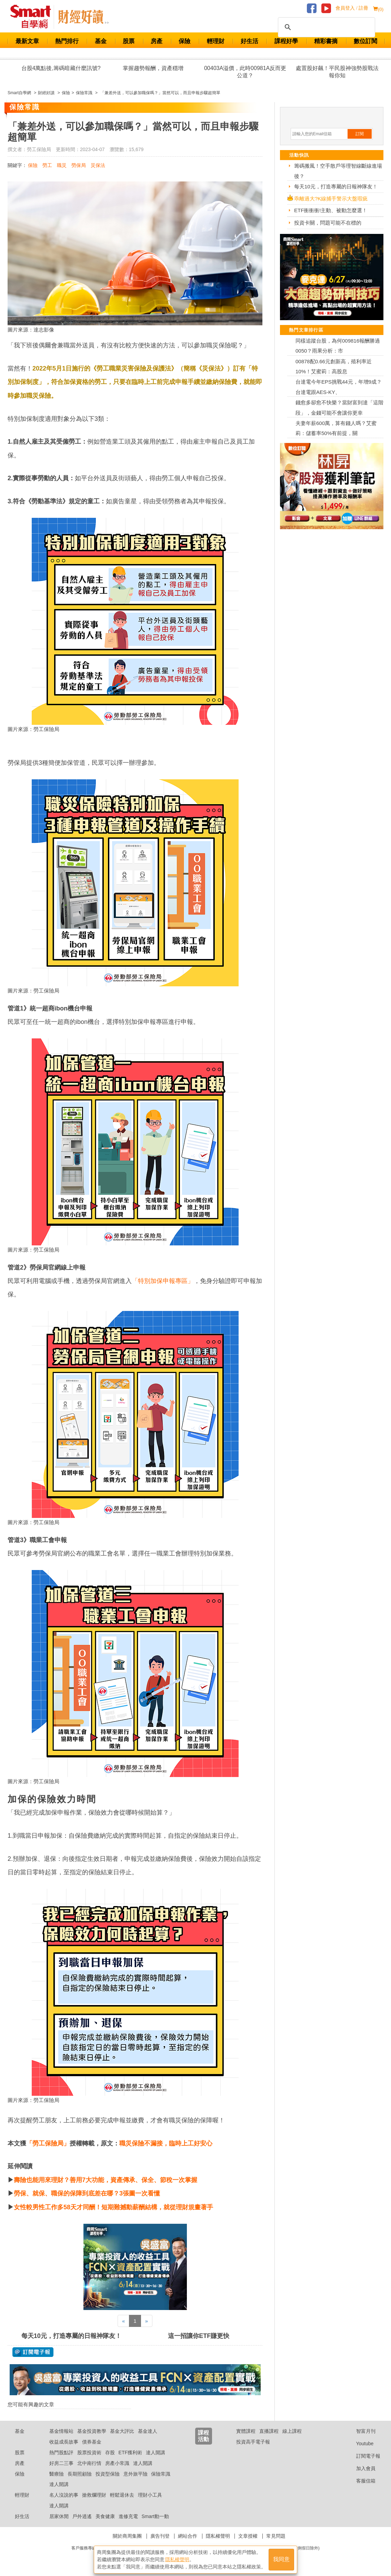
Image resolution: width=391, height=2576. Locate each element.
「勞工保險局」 (48, 2143)
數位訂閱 (365, 41)
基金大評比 (122, 2431)
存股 (110, 2452)
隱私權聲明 (218, 2536)
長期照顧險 (80, 2474)
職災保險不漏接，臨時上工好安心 (165, 2143)
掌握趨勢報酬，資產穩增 (153, 68)
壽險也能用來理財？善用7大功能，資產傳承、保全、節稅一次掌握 (105, 2180)
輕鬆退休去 (122, 2495)
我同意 (281, 2559)
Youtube (359, 2443)
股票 (128, 41)
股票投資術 (89, 2452)
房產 (156, 41)
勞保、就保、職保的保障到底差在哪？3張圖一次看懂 (87, 2193)
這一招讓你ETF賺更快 (198, 2335)
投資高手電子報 (253, 2442)
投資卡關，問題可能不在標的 (327, 223)
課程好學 (286, 41)
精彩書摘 (326, 41)
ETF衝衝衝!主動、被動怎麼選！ (331, 210)
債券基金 (91, 2442)
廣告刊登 (160, 2536)
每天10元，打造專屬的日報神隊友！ (71, 2335)
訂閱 (359, 133)
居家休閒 (59, 2516)
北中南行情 (89, 2463)
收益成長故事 (63, 2442)
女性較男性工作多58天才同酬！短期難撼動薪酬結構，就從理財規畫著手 (113, 2207)
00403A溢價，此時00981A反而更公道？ (245, 71)
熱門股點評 (61, 2452)
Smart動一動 (155, 2516)
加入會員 (360, 2468)
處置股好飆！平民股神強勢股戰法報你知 (337, 71)
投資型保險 (108, 2474)
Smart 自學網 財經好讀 (83, 17)
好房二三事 (61, 2463)
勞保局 (78, 165)
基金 (101, 41)
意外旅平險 (135, 2474)
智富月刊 (360, 2431)
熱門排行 (67, 41)
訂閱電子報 (362, 2456)
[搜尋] (325, 27)
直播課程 (269, 2431)
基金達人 (147, 2431)
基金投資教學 (91, 2431)
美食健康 (105, 2516)
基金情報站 (61, 2431)
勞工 (47, 165)
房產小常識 (117, 2463)
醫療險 (56, 2474)
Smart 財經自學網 (33, 17)
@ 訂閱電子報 (32, 2352)
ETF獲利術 (130, 2452)
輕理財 (215, 41)
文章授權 (248, 2536)
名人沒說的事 (63, 2495)
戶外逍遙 (82, 2516)
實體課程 (245, 2431)
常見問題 (275, 2536)
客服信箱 (360, 2481)
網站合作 (187, 2536)
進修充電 (128, 2516)
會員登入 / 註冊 (351, 8)
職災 (62, 165)
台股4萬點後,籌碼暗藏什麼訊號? (61, 68)
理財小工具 (150, 2495)
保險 (184, 41)
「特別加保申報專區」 (163, 1280)
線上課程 (292, 2431)
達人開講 (155, 2452)
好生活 (249, 41)
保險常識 (160, 2474)
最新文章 (27, 41)
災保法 (98, 165)
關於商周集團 (127, 2536)
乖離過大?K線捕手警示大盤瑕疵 (331, 198)
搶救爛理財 (94, 2495)
